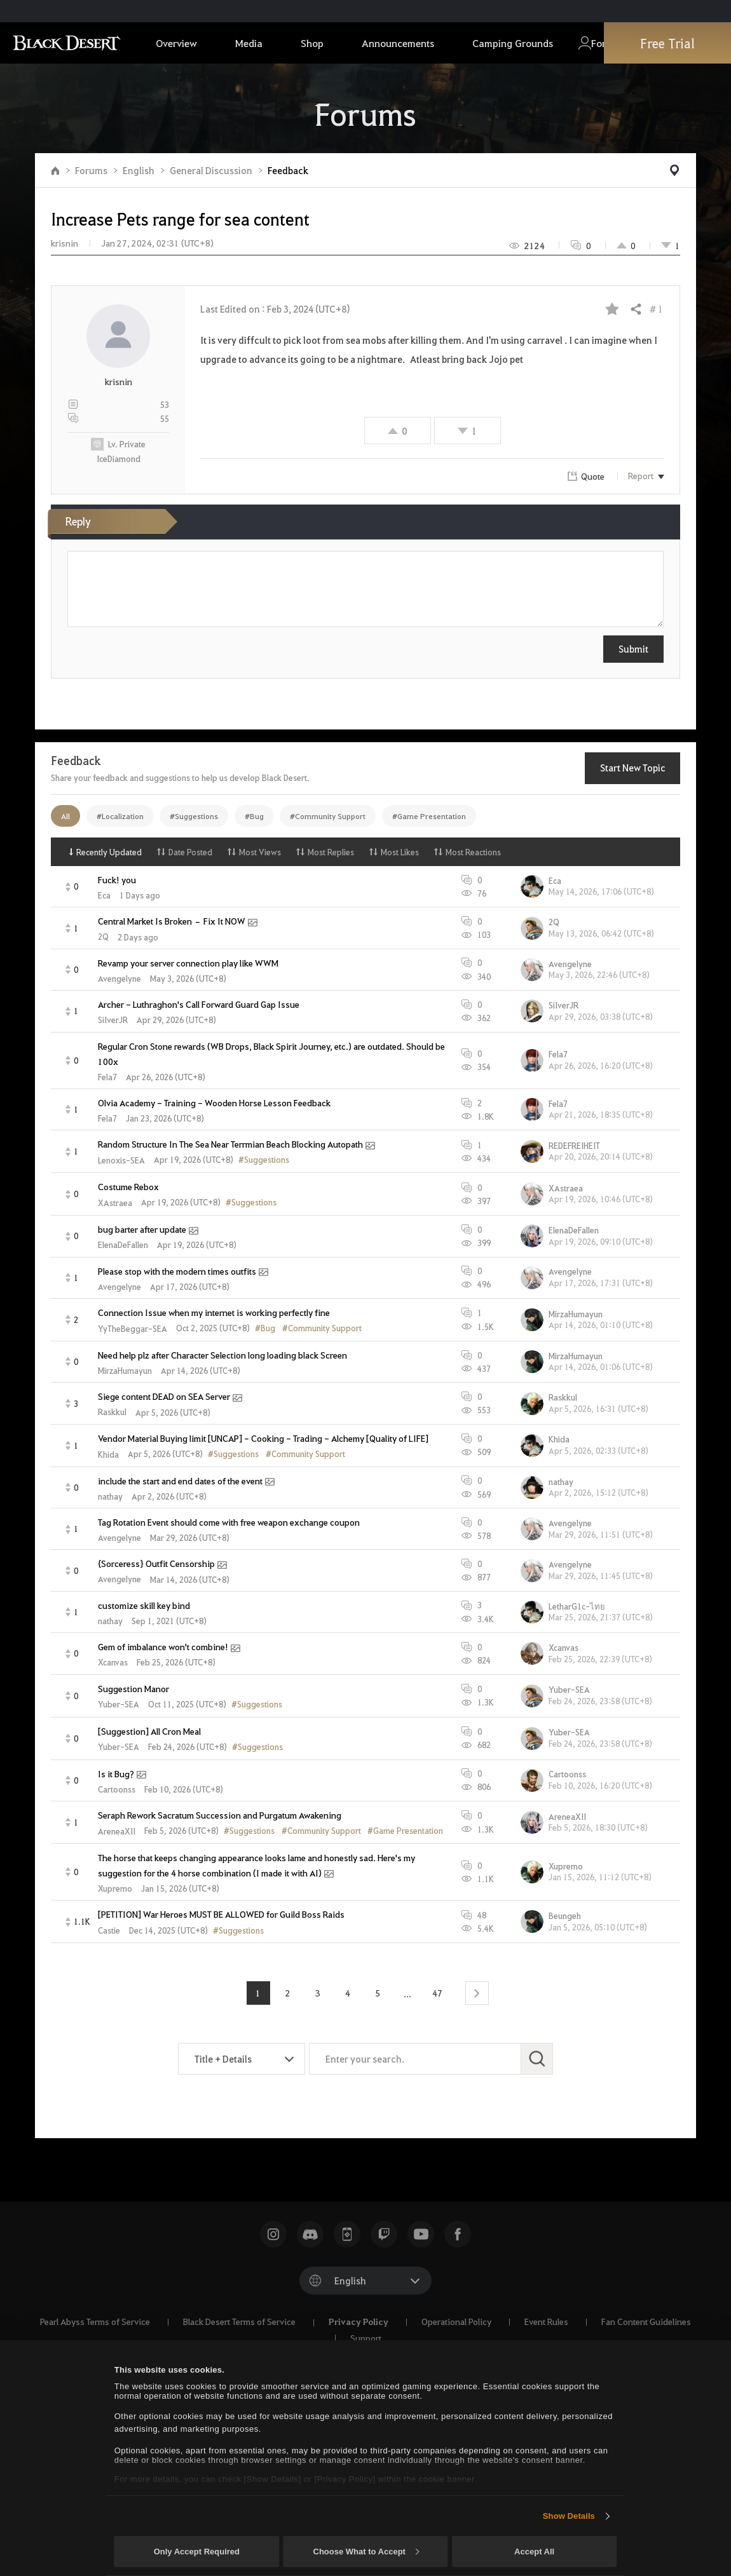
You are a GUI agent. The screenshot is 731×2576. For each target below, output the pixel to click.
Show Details (569, 2516)
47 (437, 1992)
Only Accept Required (197, 2551)
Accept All (534, 2551)
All (65, 816)
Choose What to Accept (366, 2551)
